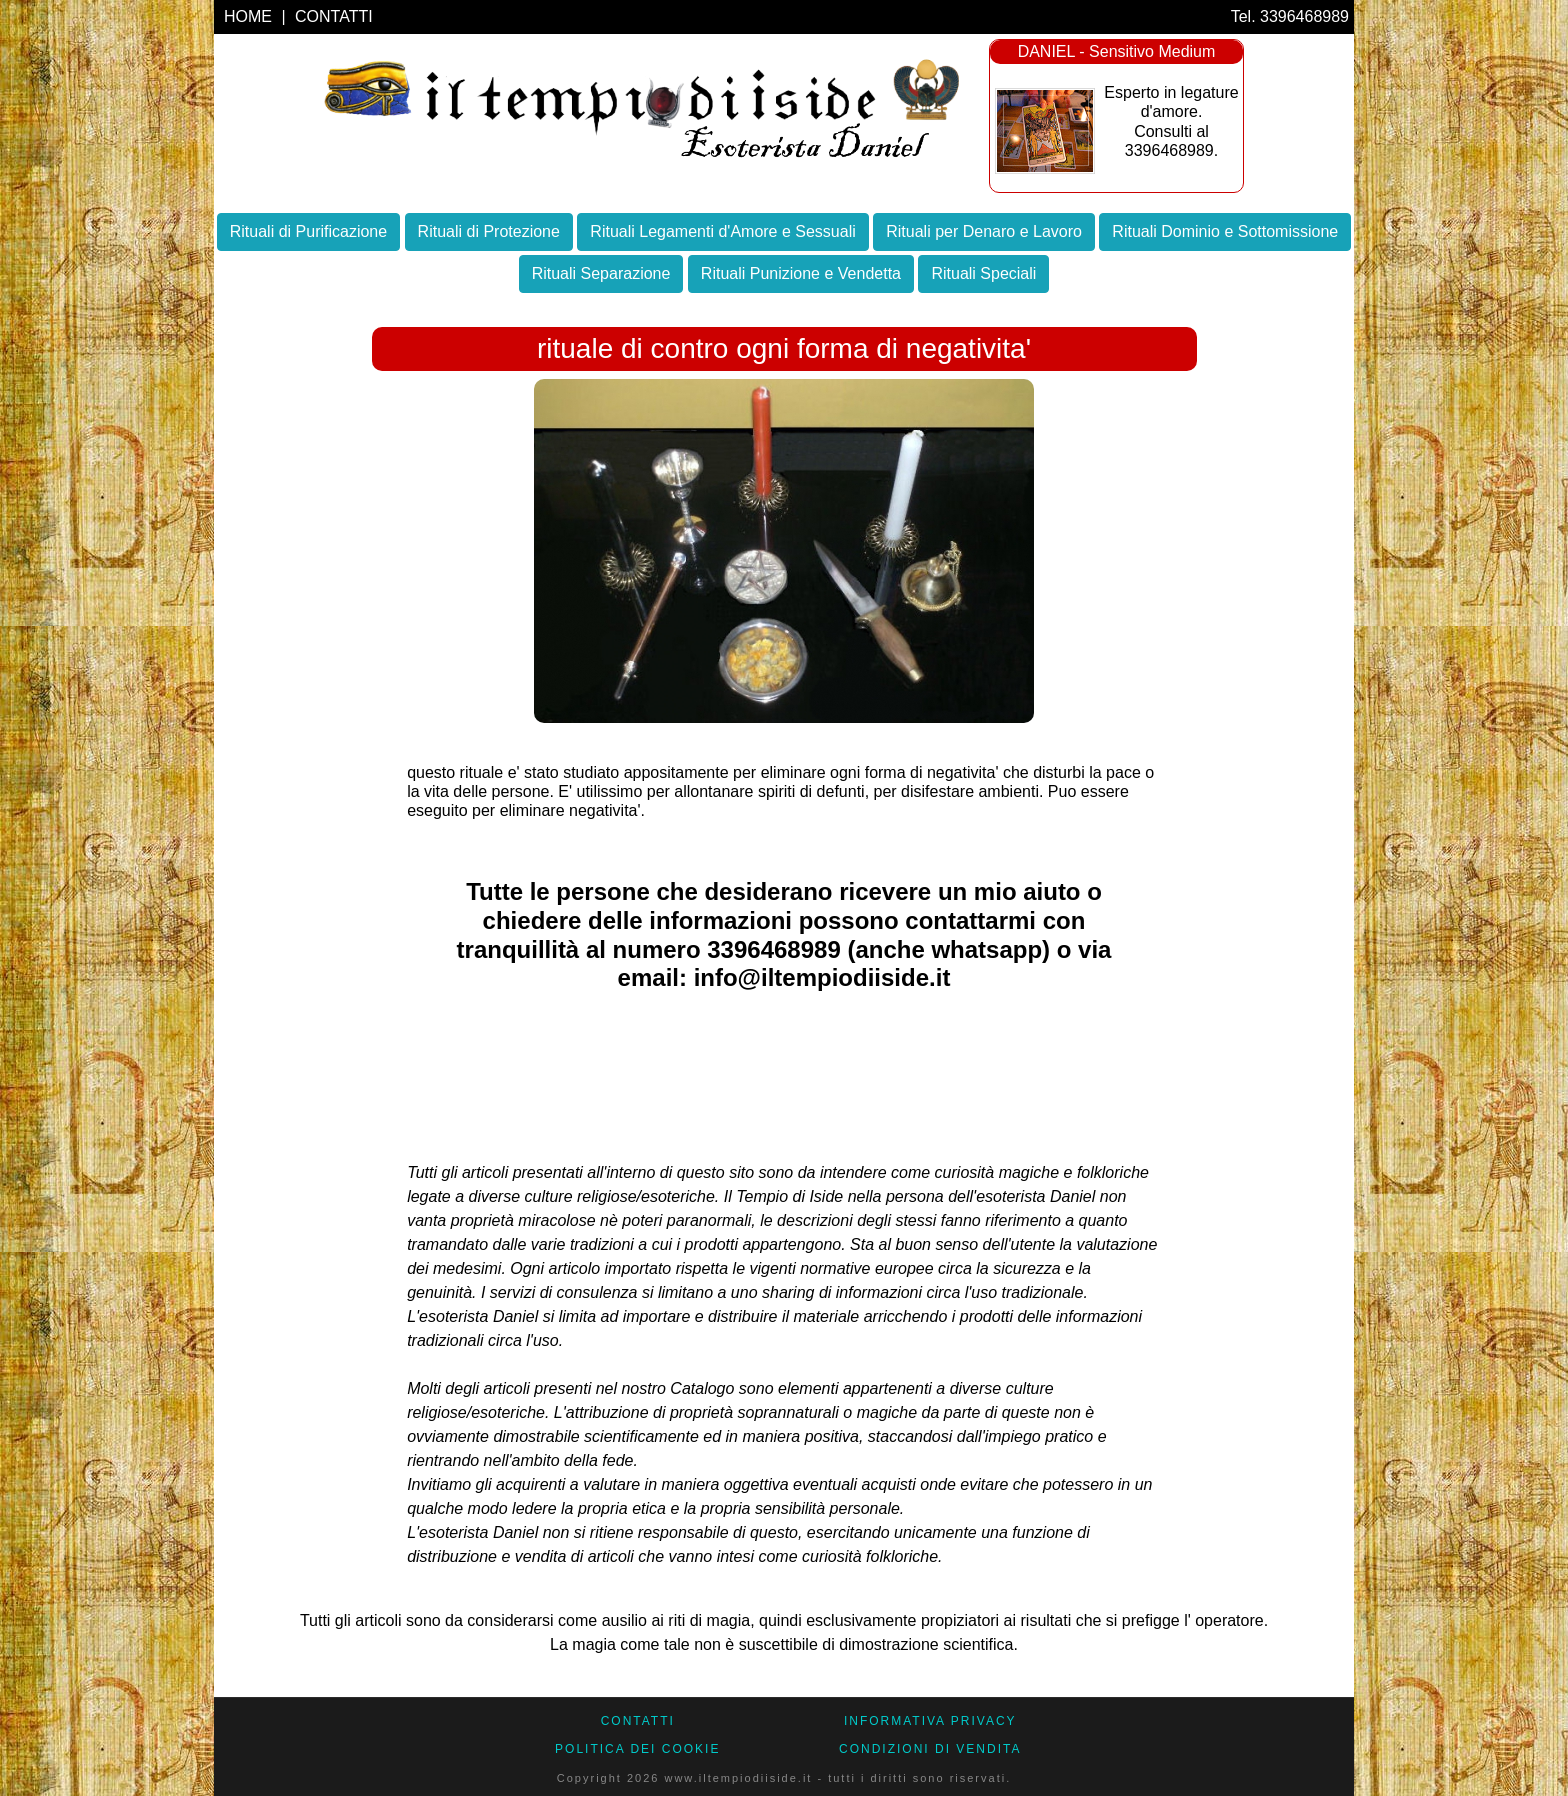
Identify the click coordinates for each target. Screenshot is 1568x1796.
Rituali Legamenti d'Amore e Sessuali (722, 231)
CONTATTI (334, 16)
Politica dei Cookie (637, 1749)
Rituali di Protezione (489, 231)
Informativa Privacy (930, 1721)
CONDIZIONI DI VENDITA (930, 1749)
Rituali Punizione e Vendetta (801, 273)
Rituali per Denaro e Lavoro (984, 231)
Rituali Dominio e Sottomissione (1225, 231)
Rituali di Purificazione (308, 231)
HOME (250, 16)
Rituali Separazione (601, 273)
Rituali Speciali (983, 273)
